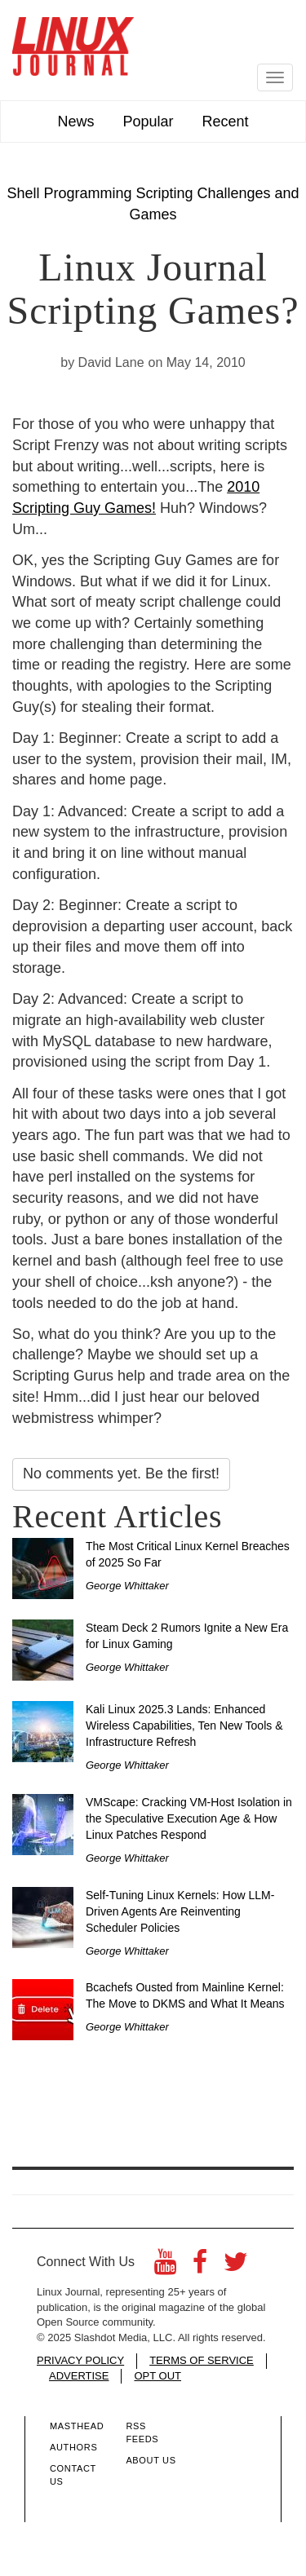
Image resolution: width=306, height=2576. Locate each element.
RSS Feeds (142, 2432)
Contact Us (73, 2474)
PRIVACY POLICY (80, 2360)
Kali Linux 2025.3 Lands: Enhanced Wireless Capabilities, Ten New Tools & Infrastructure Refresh (184, 1725)
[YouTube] (165, 2266)
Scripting (164, 193)
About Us (150, 2460)
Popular (147, 121)
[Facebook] (200, 2266)
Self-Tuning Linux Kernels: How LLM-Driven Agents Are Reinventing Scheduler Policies (180, 1911)
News (75, 121)
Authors (73, 2447)
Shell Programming (69, 193)
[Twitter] (236, 2266)
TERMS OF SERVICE (201, 2360)
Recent (225, 121)
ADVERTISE (79, 2376)
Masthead (77, 2426)
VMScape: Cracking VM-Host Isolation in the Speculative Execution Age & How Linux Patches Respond (189, 1818)
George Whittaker (127, 1586)
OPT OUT (157, 2376)
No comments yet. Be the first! (121, 1473)
